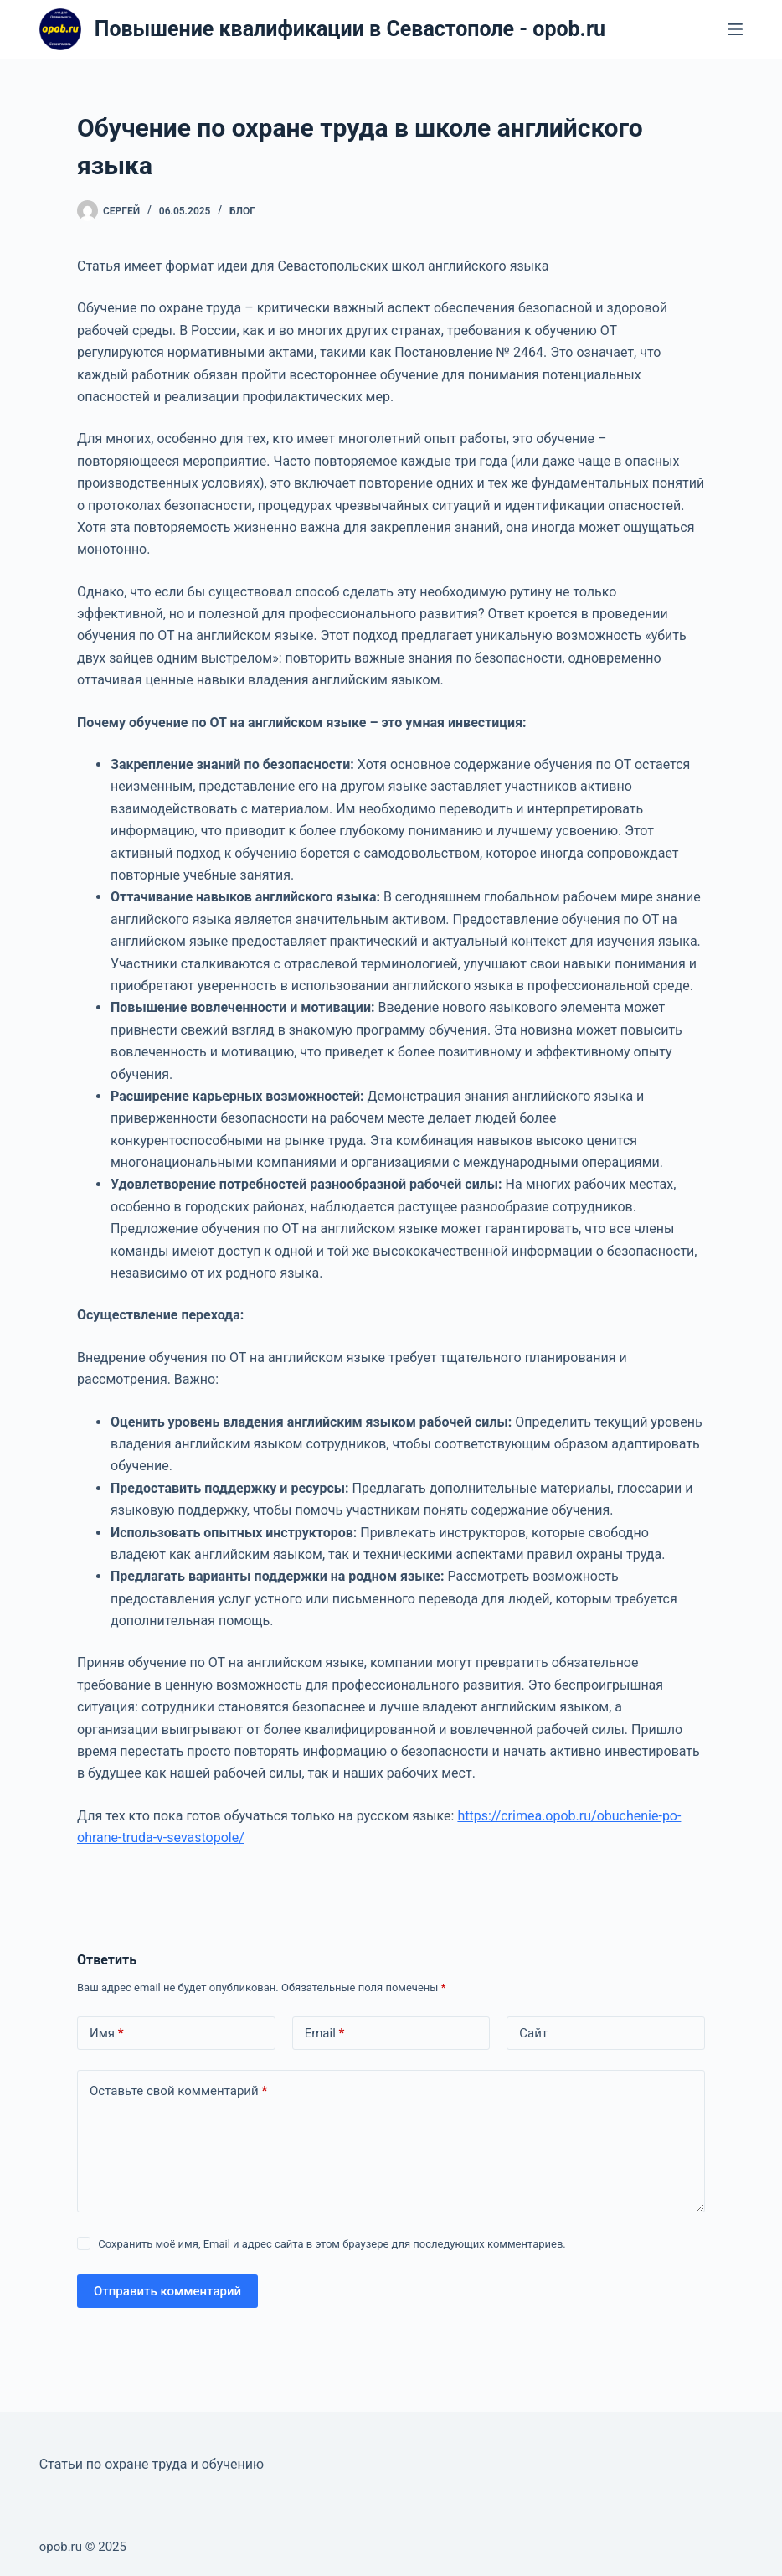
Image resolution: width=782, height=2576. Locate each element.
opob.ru (60, 2546)
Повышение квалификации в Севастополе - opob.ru (350, 29)
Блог (242, 211)
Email (325, 2033)
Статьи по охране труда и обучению (151, 2464)
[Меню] (735, 29)
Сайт (533, 2033)
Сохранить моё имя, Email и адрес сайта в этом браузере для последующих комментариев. (331, 2244)
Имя (107, 2033)
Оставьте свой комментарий (178, 2091)
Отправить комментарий (167, 2291)
